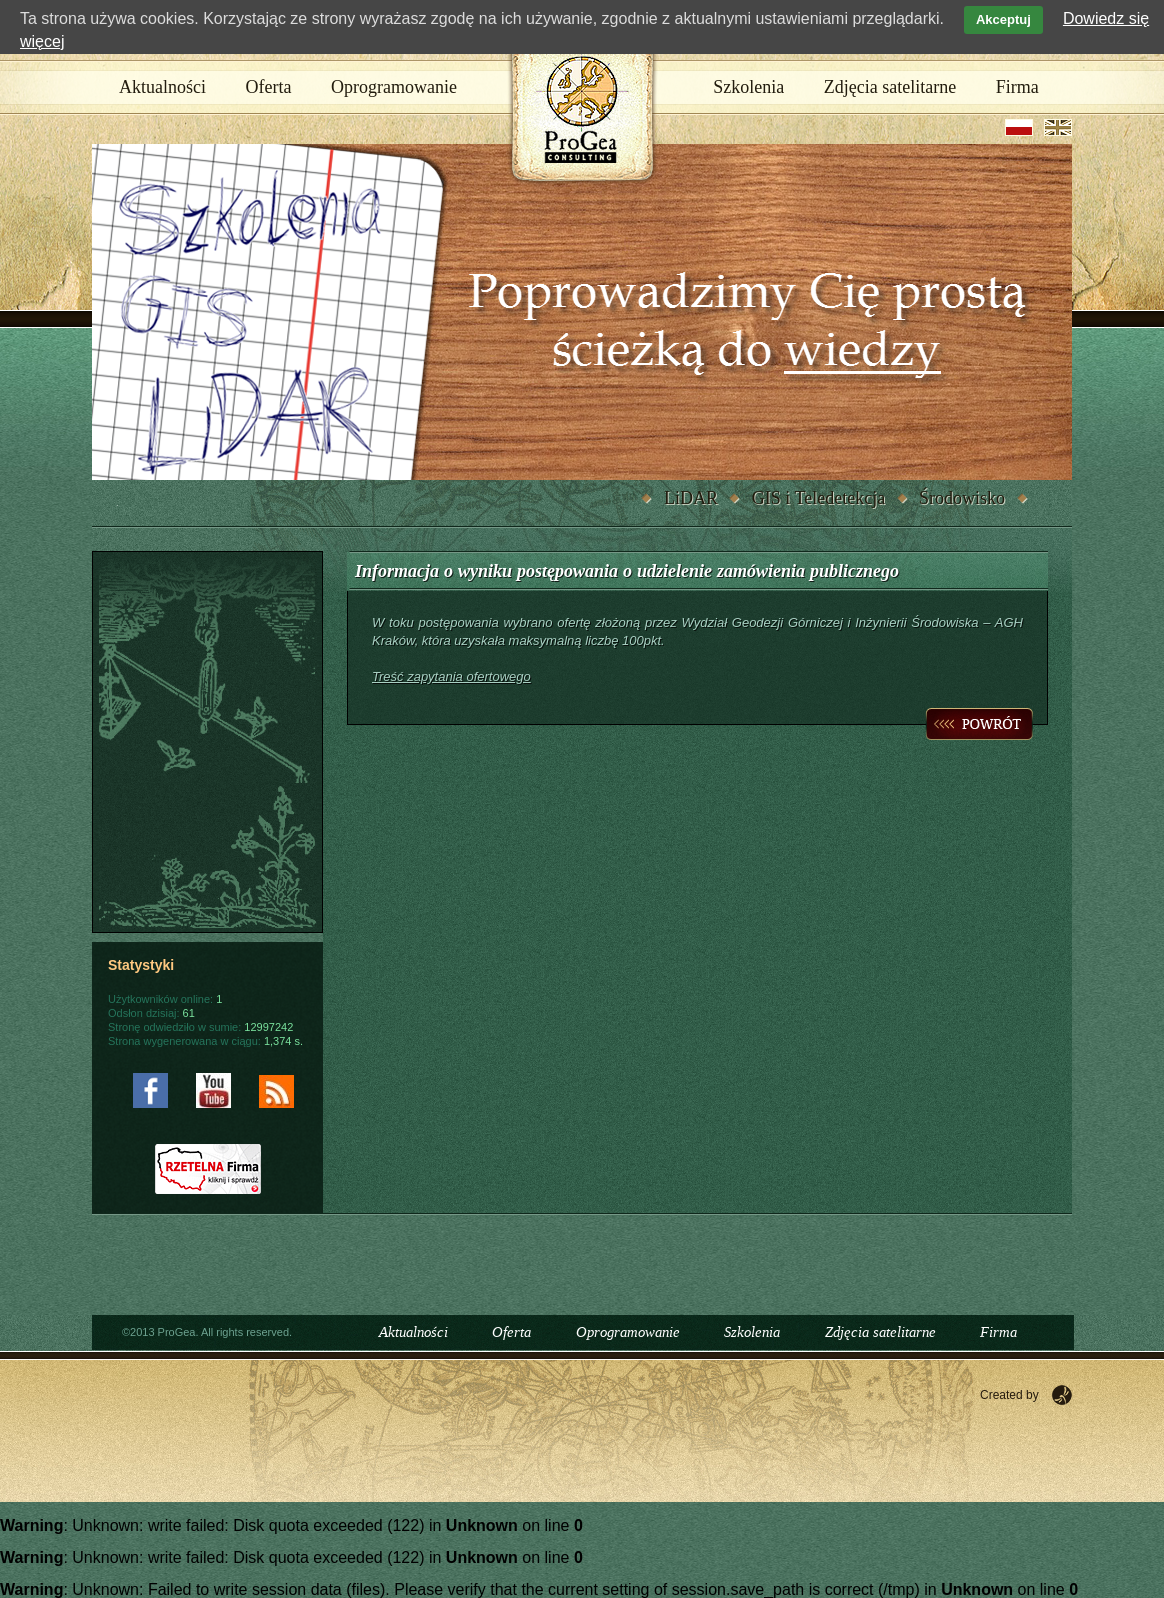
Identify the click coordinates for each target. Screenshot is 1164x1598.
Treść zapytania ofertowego (451, 676)
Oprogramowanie (394, 87)
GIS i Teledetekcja (818, 498)
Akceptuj (1003, 19)
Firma (1017, 87)
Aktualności (162, 87)
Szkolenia (748, 87)
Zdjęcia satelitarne (890, 87)
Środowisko (962, 498)
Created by (1009, 1395)
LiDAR (691, 498)
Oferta (269, 87)
